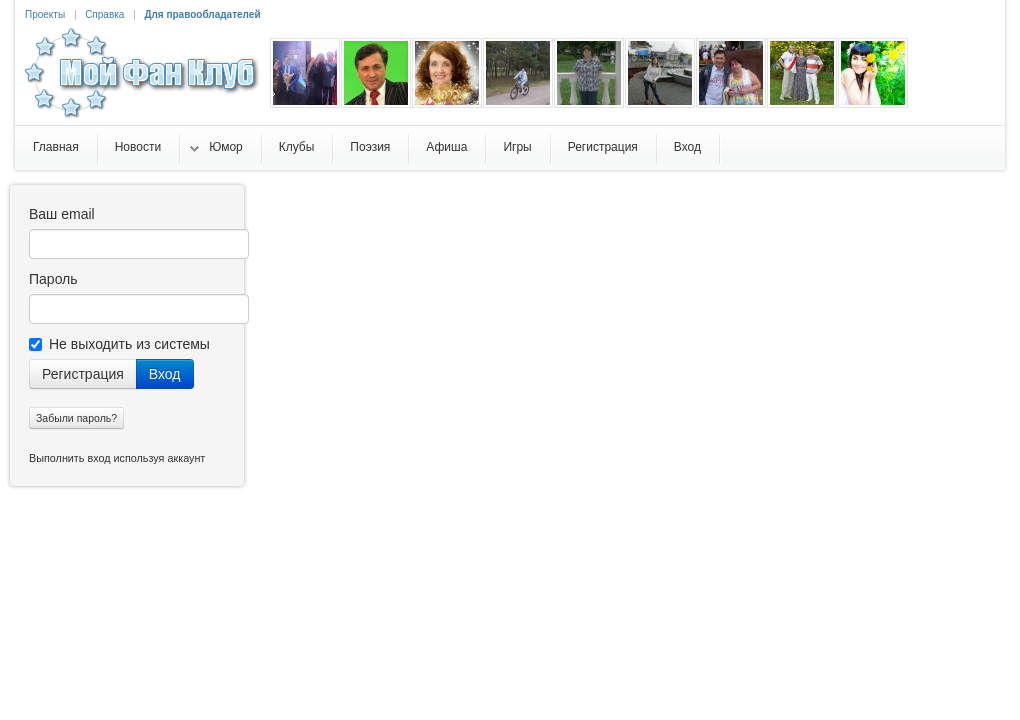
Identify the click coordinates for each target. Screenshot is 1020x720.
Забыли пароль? (76, 418)
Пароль (53, 279)
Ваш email (62, 214)
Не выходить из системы (119, 344)
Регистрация (83, 374)
